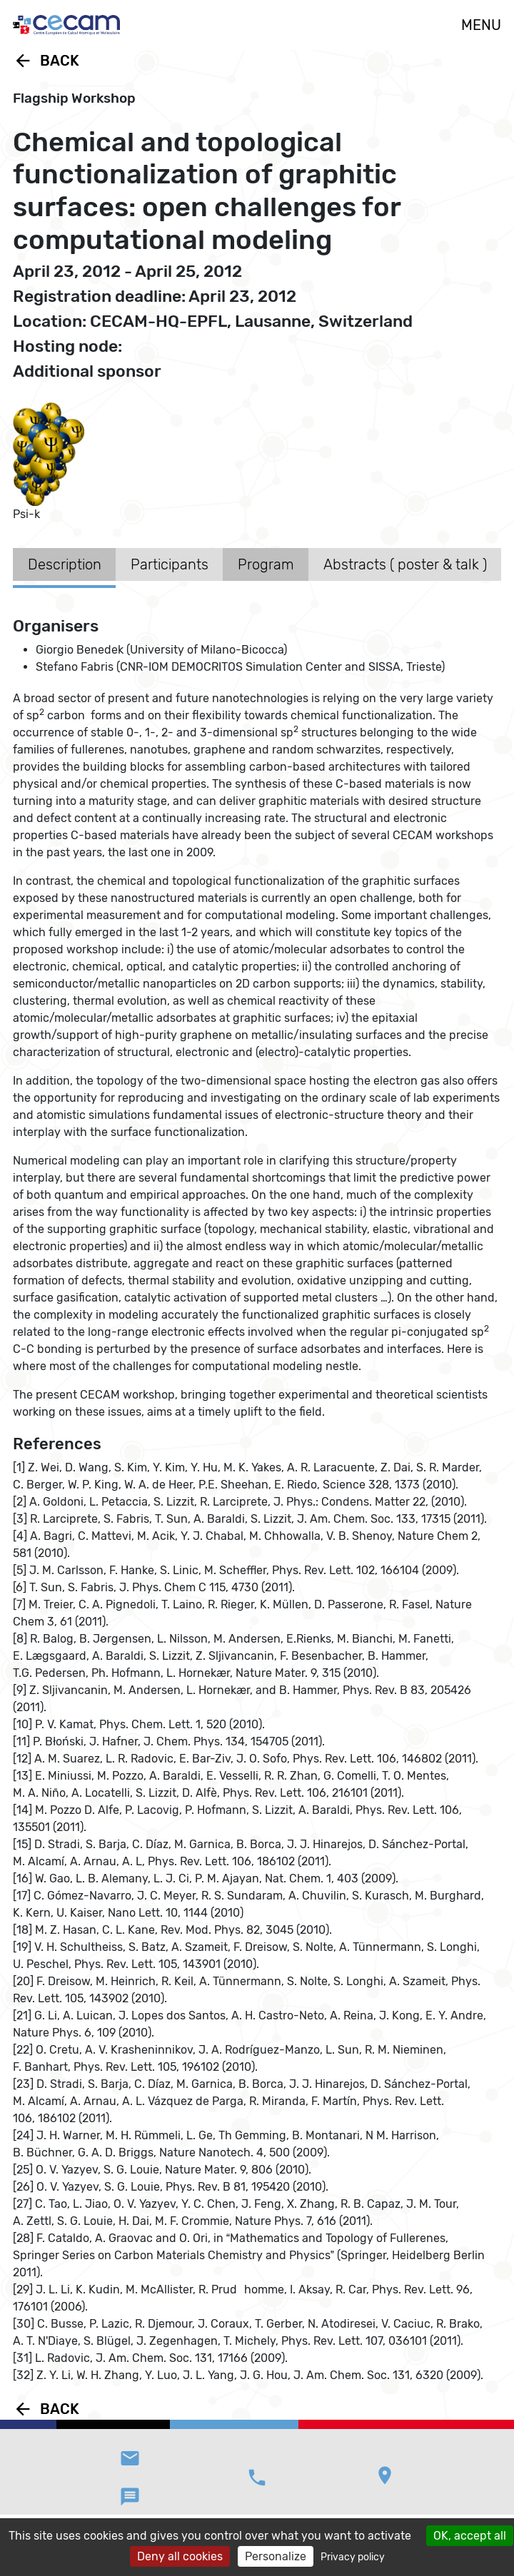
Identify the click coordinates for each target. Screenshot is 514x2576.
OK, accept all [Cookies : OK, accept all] (469, 2535)
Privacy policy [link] (353, 2557)
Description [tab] (64, 564)
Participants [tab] (169, 564)
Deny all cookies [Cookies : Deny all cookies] (180, 2556)
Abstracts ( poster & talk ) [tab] (405, 564)
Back (46, 60)
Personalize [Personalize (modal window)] (275, 2556)
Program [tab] (266, 564)
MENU (481, 25)
